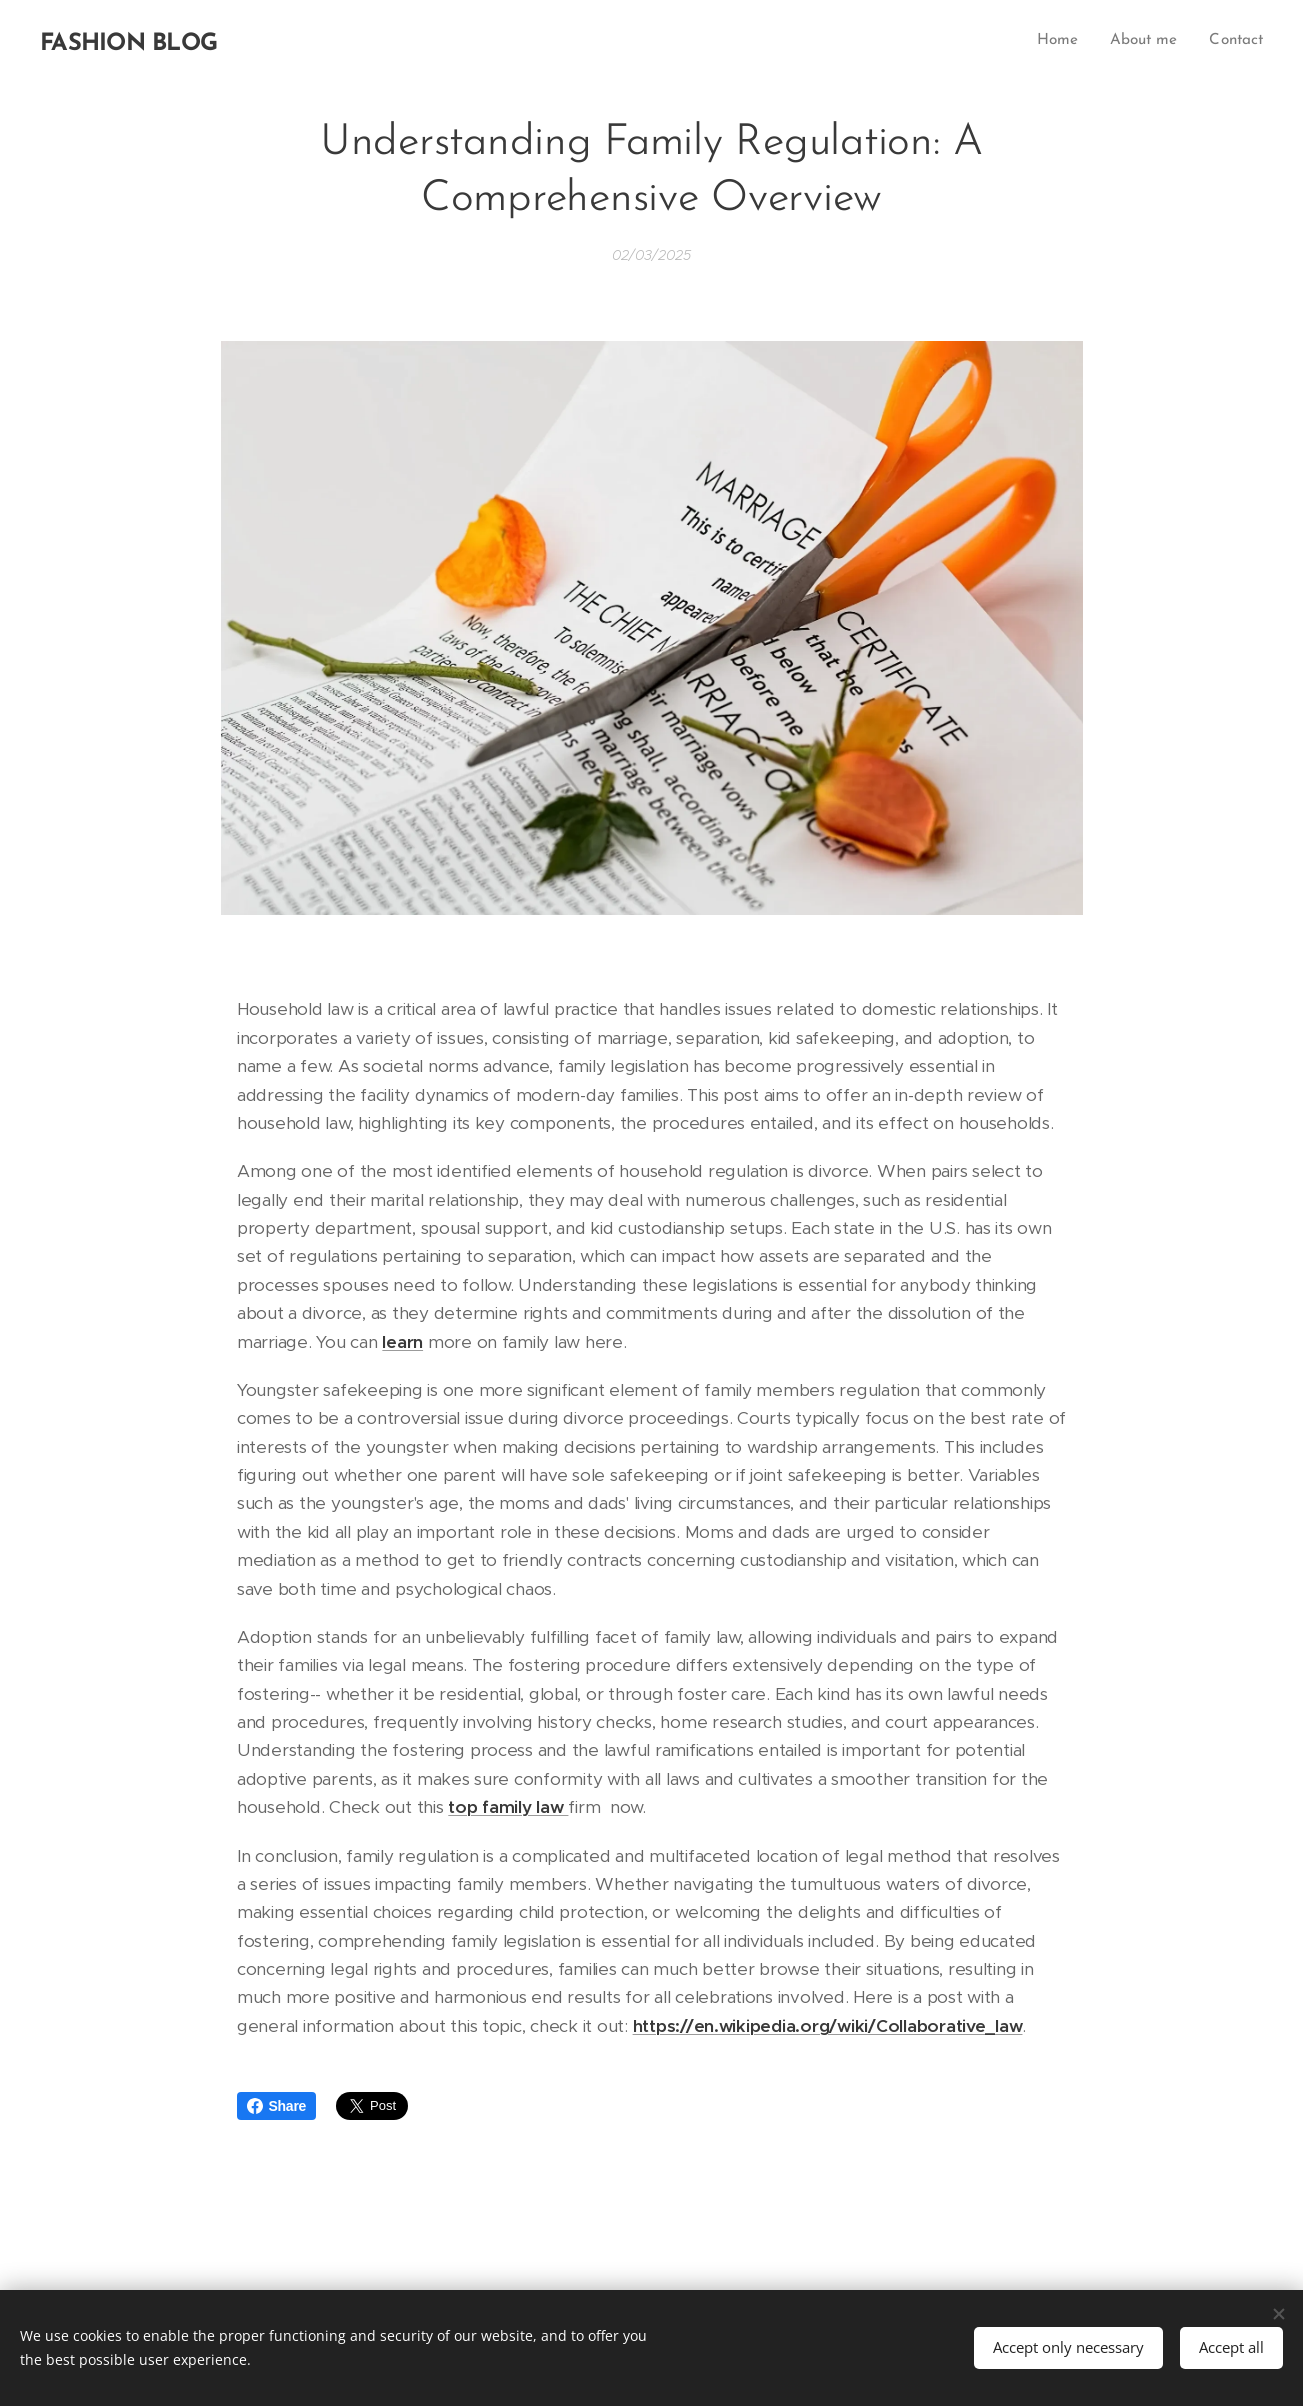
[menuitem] (1062, 41)
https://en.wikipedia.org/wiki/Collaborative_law (827, 2026)
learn (402, 1341)
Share (277, 2106)
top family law (508, 1807)
